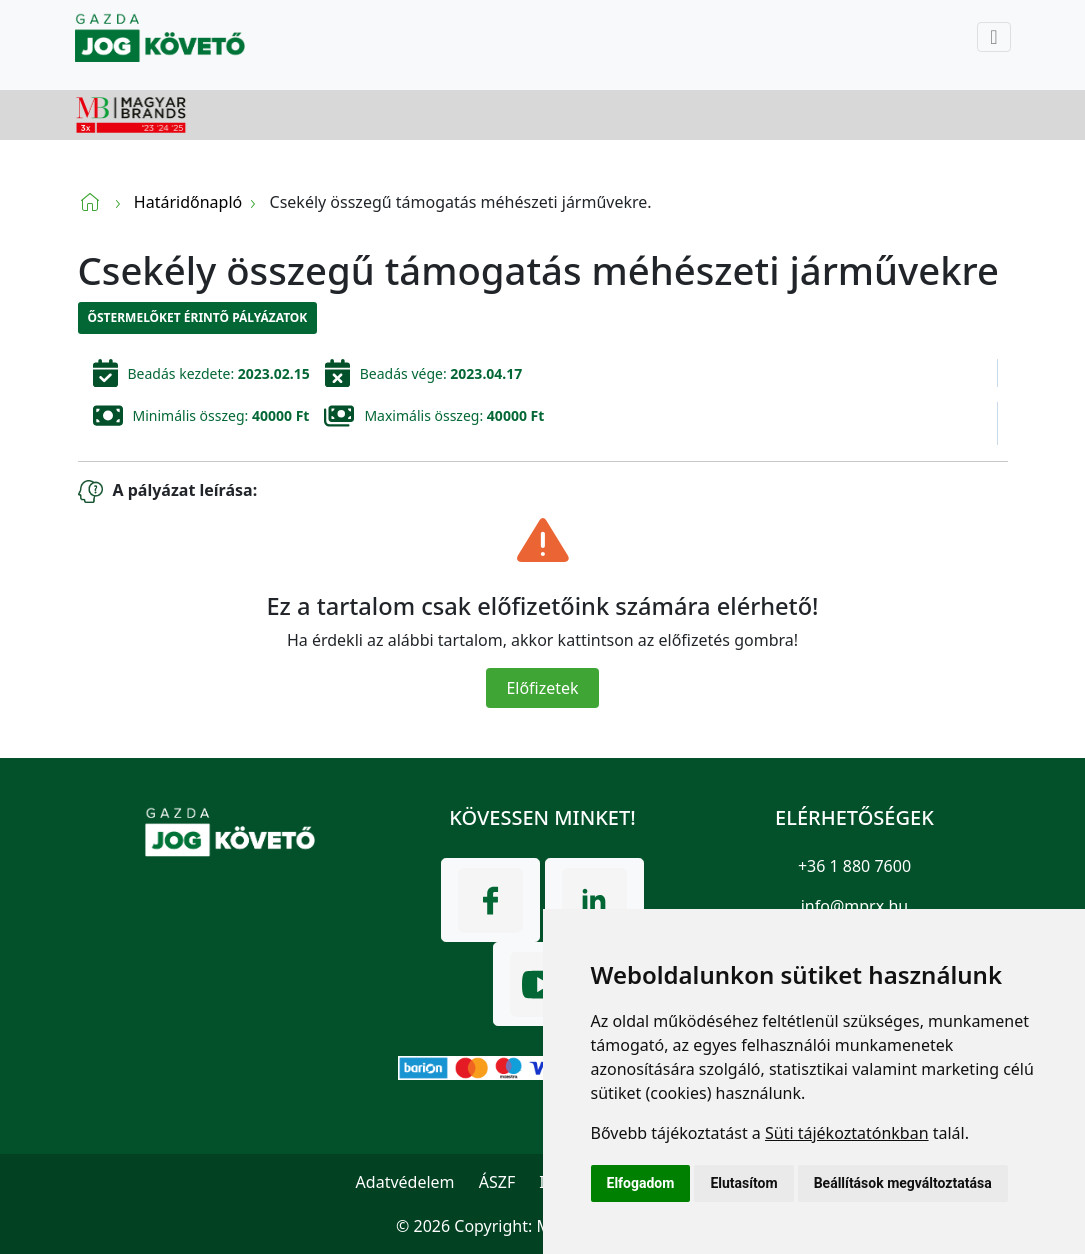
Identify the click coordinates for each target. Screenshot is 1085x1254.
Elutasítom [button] (743, 1183)
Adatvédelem (405, 1182)
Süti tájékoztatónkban (847, 1133)
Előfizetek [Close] (542, 688)
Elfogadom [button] (641, 1183)
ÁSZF (497, 1182)
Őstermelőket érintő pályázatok (198, 317)
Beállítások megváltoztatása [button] (903, 1183)
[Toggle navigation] (993, 37)
